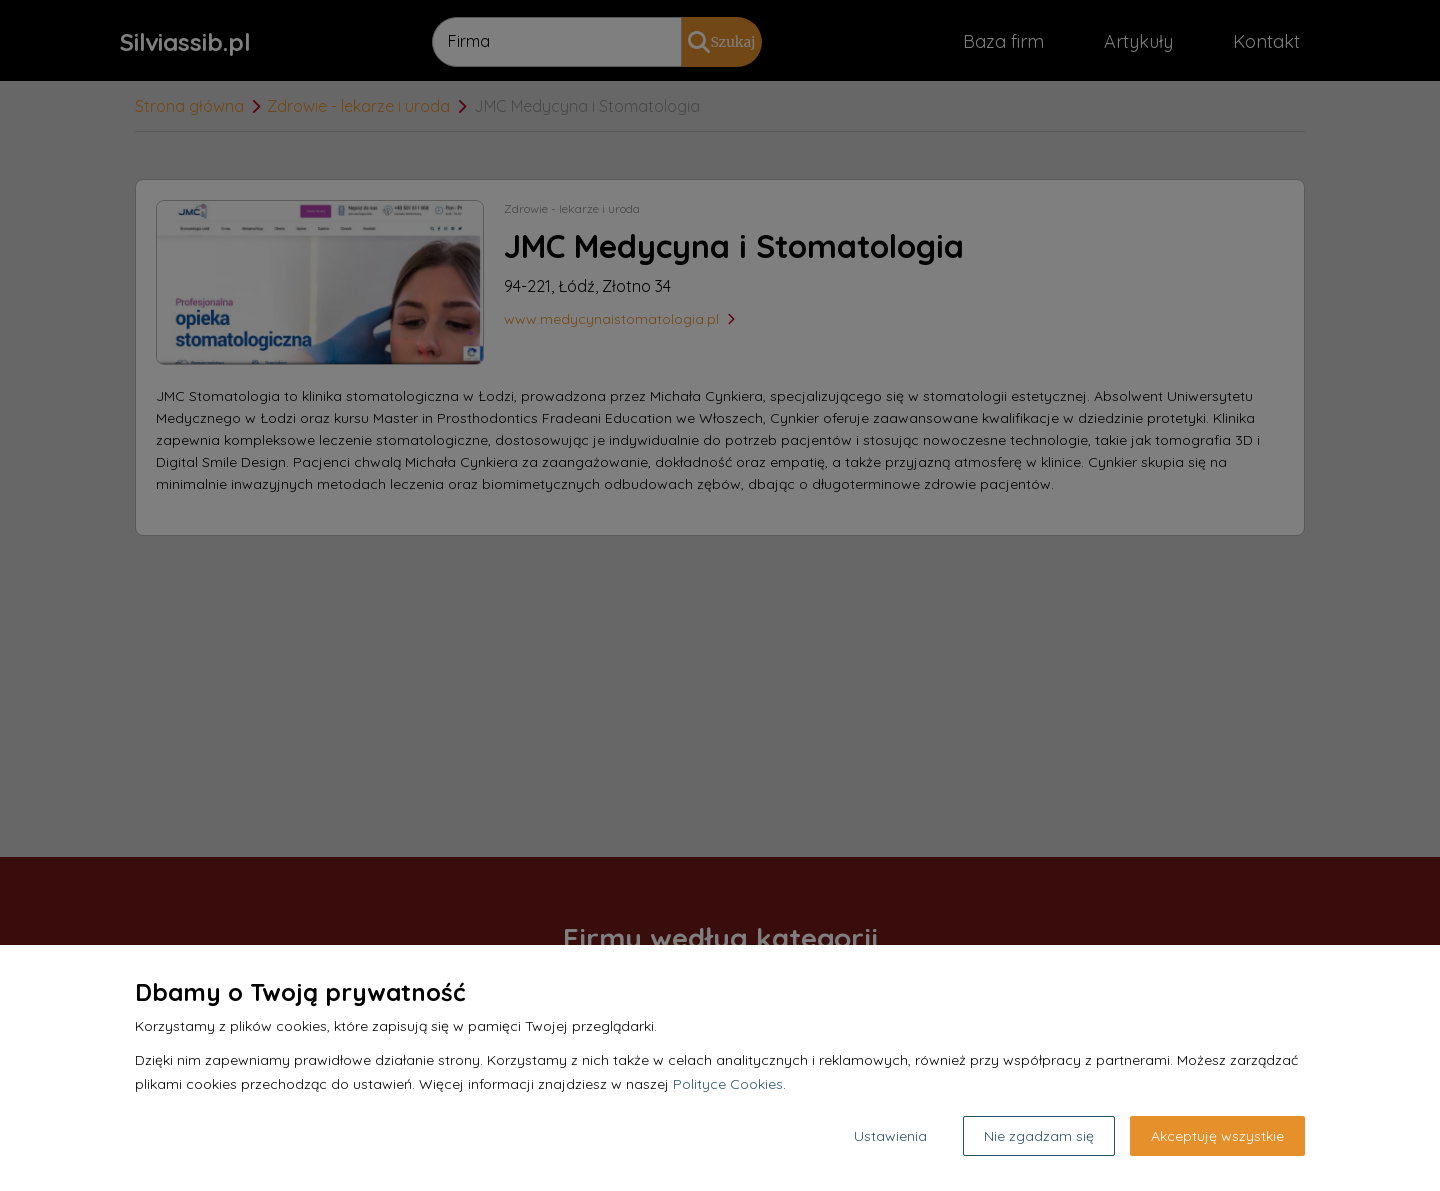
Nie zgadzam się (1039, 1136)
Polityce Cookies (728, 1084)
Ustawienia (890, 1136)
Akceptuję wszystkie (1217, 1136)
